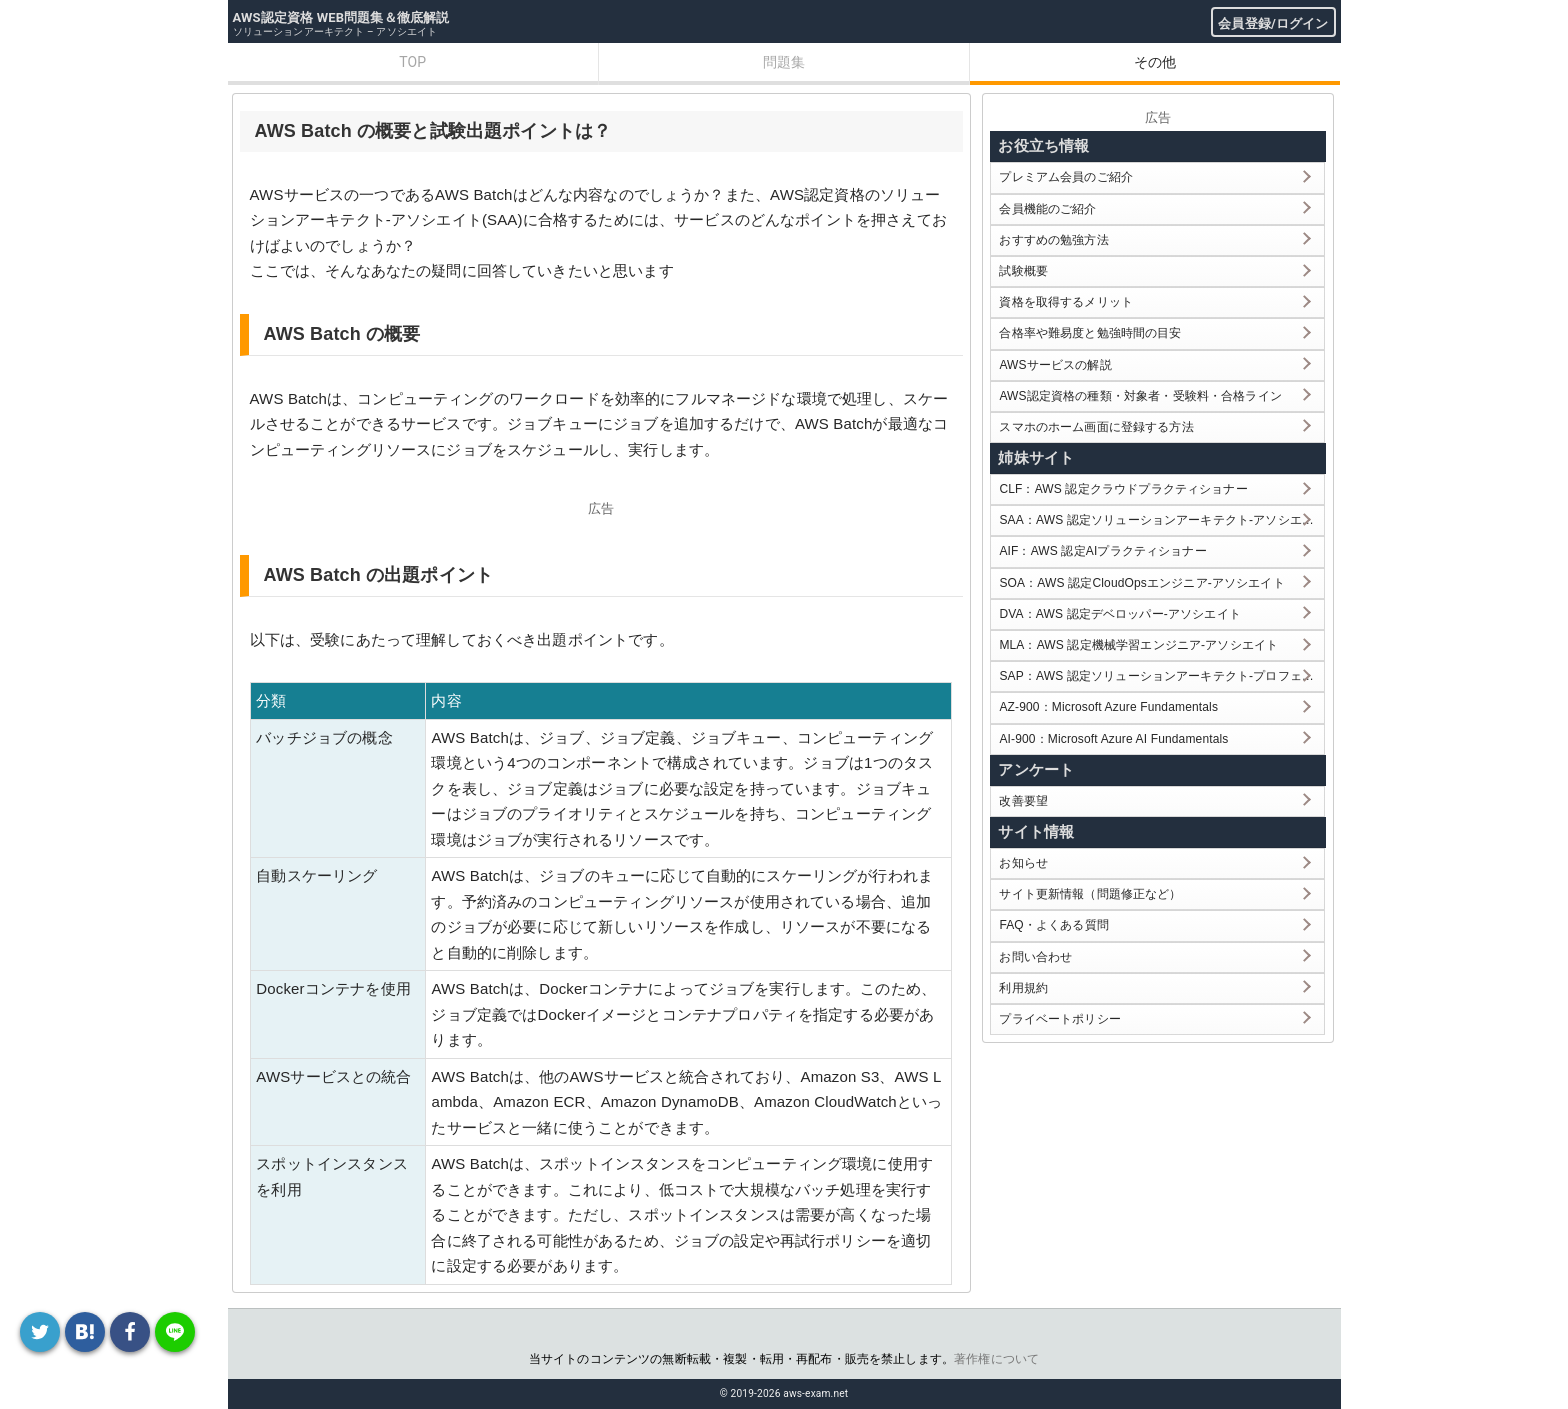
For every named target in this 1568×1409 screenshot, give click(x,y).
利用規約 (1023, 988)
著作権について (996, 1359)
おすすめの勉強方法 (1053, 240)
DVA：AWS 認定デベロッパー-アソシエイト (1119, 614)
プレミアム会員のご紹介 (1066, 177)
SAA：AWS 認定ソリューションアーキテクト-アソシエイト (1161, 520)
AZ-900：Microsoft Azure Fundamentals (1108, 707)
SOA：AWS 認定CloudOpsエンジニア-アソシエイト (1141, 583)
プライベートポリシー (1060, 1019)
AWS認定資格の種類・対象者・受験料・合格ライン (1140, 396)
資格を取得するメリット (1066, 302)
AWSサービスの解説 (1055, 365)
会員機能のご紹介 (1047, 209)
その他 (1155, 62)
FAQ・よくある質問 (1054, 925)
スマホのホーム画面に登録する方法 (1096, 427)
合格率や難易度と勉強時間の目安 (1090, 333)
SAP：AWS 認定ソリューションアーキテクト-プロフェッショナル (1161, 676)
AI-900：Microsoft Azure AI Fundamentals (1113, 739)
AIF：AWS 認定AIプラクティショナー (1102, 551)
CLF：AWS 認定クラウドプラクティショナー (1123, 489)
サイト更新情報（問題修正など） (1090, 894)
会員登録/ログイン (1273, 23)
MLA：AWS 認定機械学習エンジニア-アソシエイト (1138, 645)
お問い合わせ (1035, 957)
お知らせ (1023, 863)
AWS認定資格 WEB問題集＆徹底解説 (341, 17)
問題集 (784, 62)
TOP (412, 62)
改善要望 (1023, 801)
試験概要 (1023, 271)
